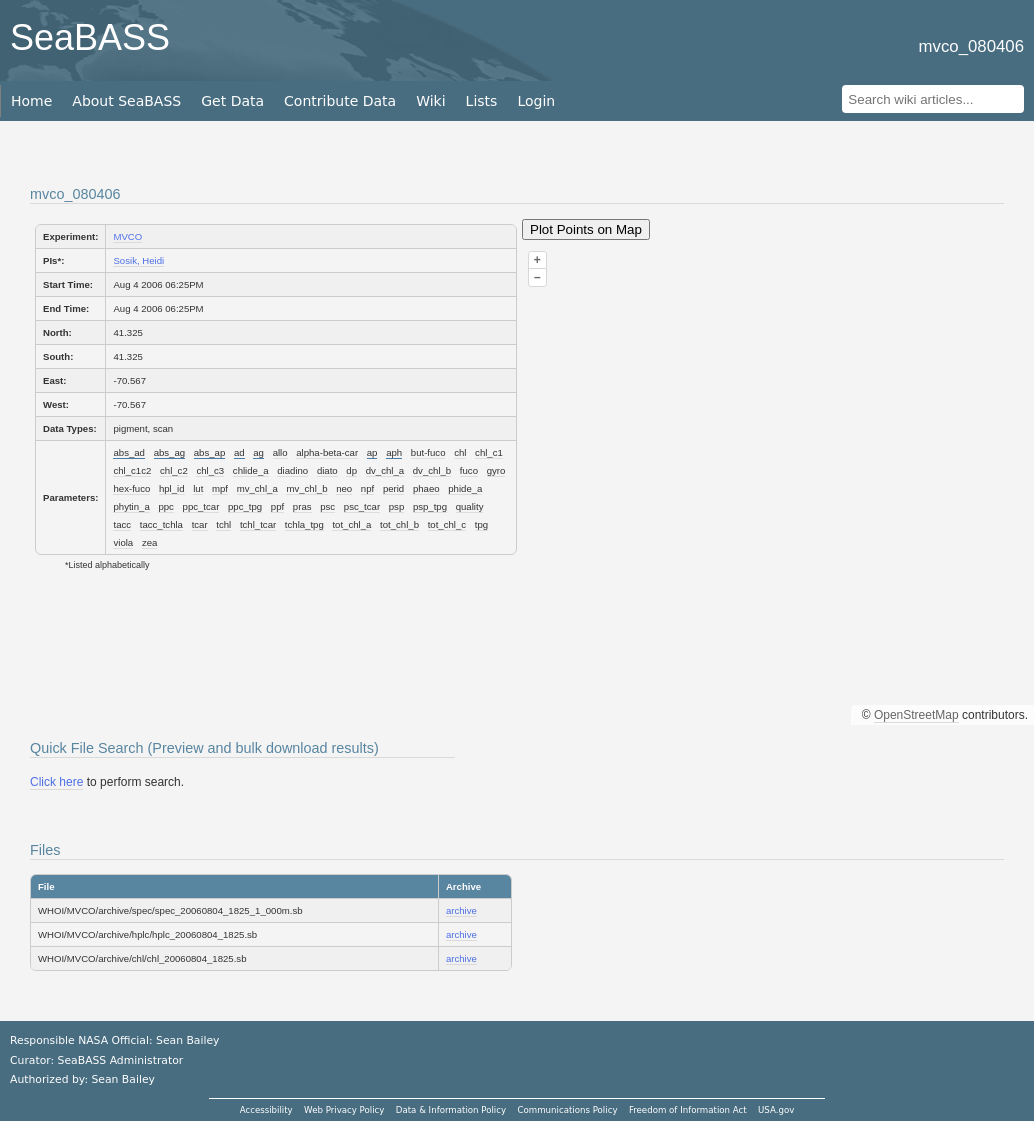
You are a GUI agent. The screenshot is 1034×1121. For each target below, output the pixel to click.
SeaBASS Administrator (121, 1060)
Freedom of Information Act (688, 1110)
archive (461, 910)
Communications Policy (567, 1110)
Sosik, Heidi (138, 260)
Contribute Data (340, 101)
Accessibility (266, 1110)
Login (536, 101)
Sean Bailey (122, 1079)
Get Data (232, 101)
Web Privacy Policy (344, 1110)
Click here (56, 782)
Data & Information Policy (451, 1110)
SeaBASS (90, 37)
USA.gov (776, 1110)
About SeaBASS (126, 101)
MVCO (127, 236)
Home (31, 101)
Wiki (430, 101)
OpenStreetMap (916, 715)
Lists (482, 101)
